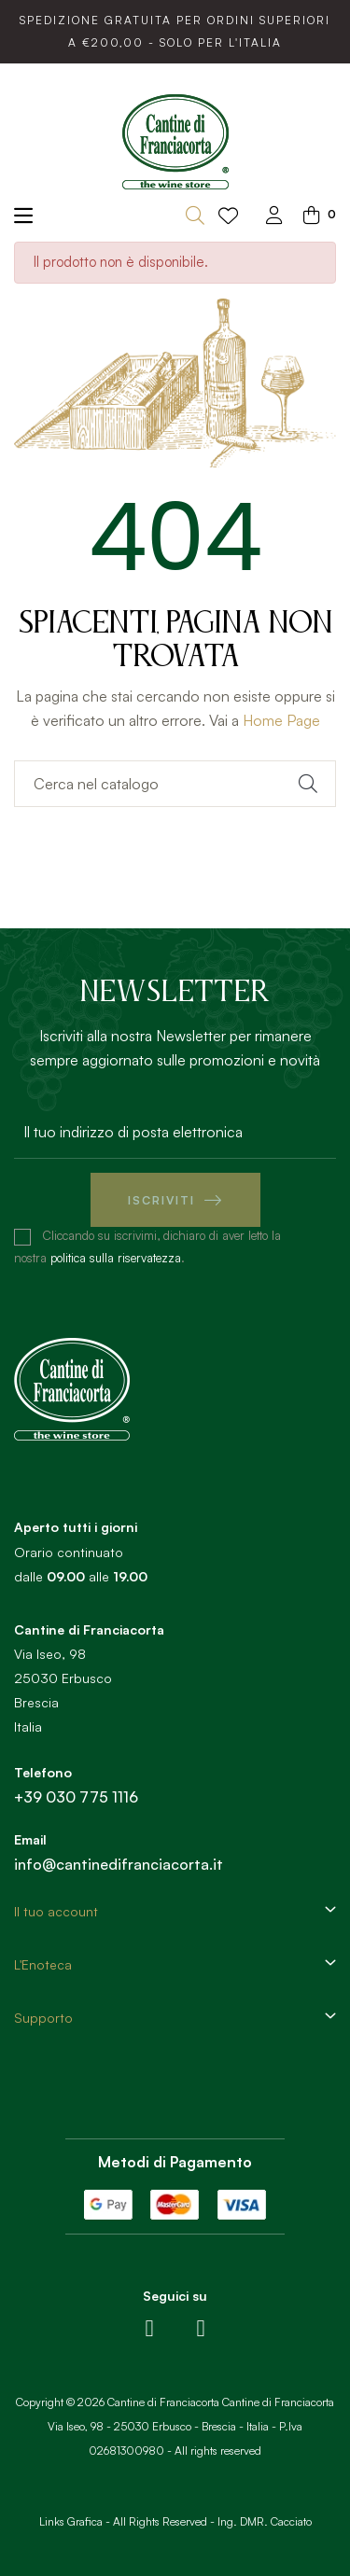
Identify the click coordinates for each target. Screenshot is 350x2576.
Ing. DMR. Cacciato (264, 2521)
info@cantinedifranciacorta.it (118, 1864)
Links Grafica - (74, 2521)
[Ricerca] (175, 783)
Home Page (281, 720)
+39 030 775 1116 (76, 1797)
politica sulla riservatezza (115, 1257)
